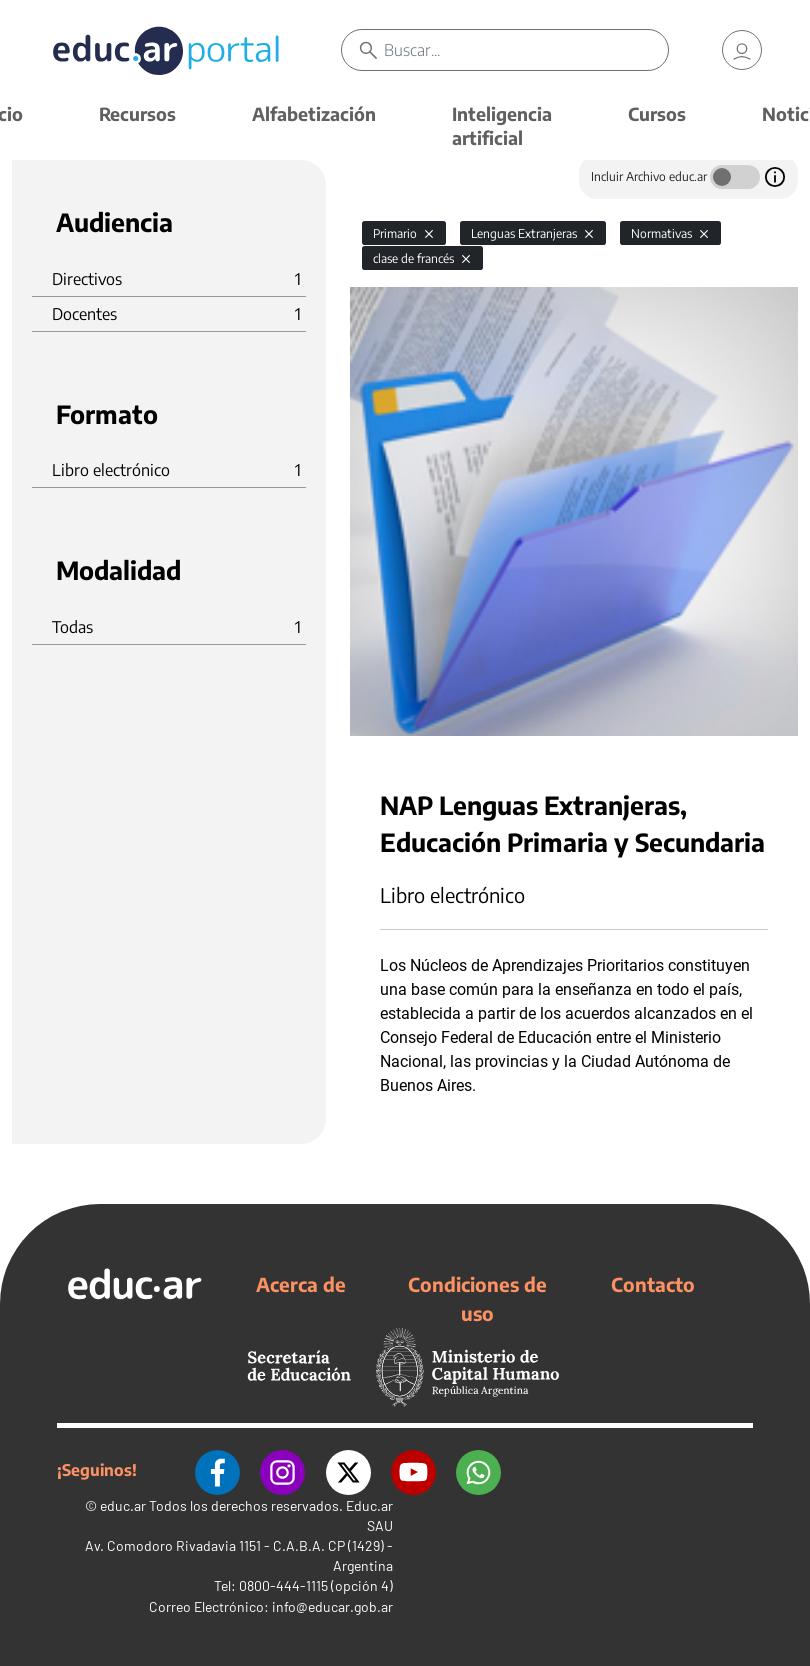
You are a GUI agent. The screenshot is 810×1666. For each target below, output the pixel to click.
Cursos (657, 113)
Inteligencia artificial (502, 125)
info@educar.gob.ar (332, 1605)
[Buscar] (526, 50)
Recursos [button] (137, 113)
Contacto (653, 1284)
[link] (742, 50)
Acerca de (301, 1284)
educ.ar (123, 1504)
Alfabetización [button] (314, 113)
